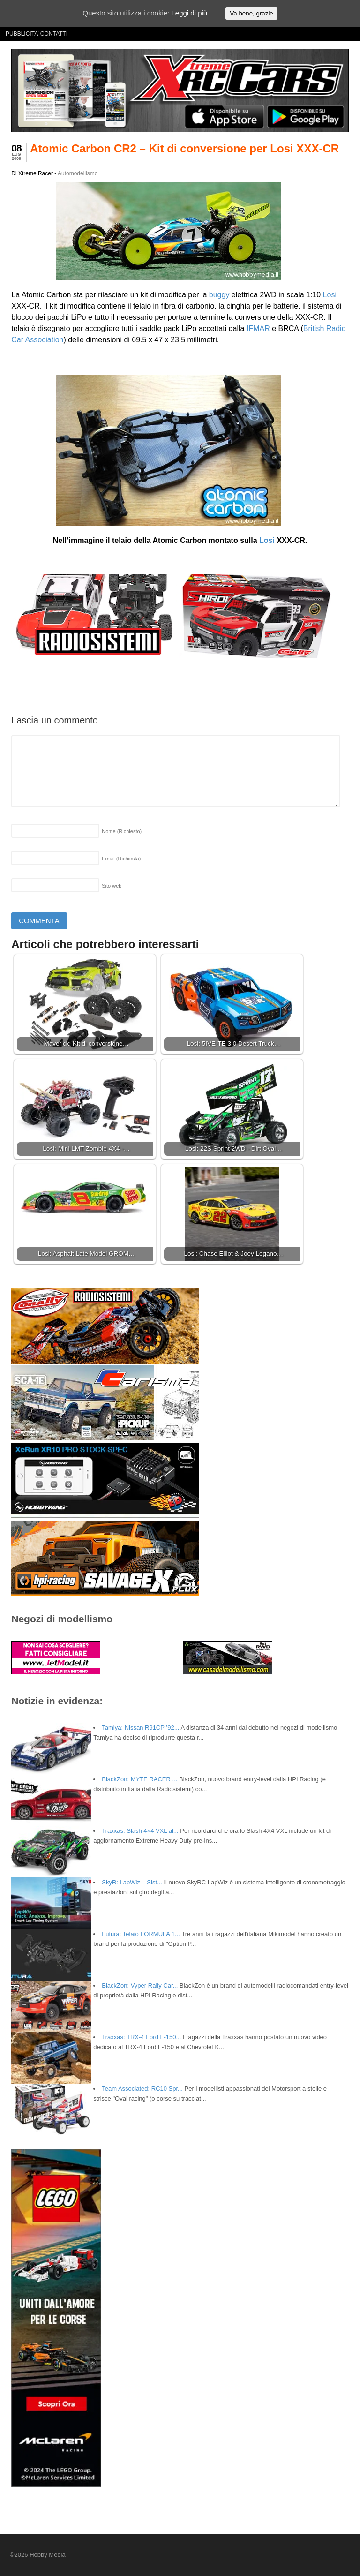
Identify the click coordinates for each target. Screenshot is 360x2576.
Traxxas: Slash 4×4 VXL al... (140, 1830)
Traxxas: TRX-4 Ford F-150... (141, 2037)
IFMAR (258, 328)
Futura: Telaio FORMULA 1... (141, 1933)
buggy (219, 295)
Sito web (111, 886)
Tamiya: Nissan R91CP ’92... (140, 1727)
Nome (122, 831)
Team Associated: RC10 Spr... (142, 2088)
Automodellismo (78, 173)
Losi (330, 295)
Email (121, 858)
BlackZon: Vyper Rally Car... (140, 1985)
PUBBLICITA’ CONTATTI (37, 33)
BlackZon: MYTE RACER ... (139, 1779)
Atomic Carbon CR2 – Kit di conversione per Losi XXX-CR (184, 148)
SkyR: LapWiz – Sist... (132, 1882)
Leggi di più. (190, 13)
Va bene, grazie (251, 13)
